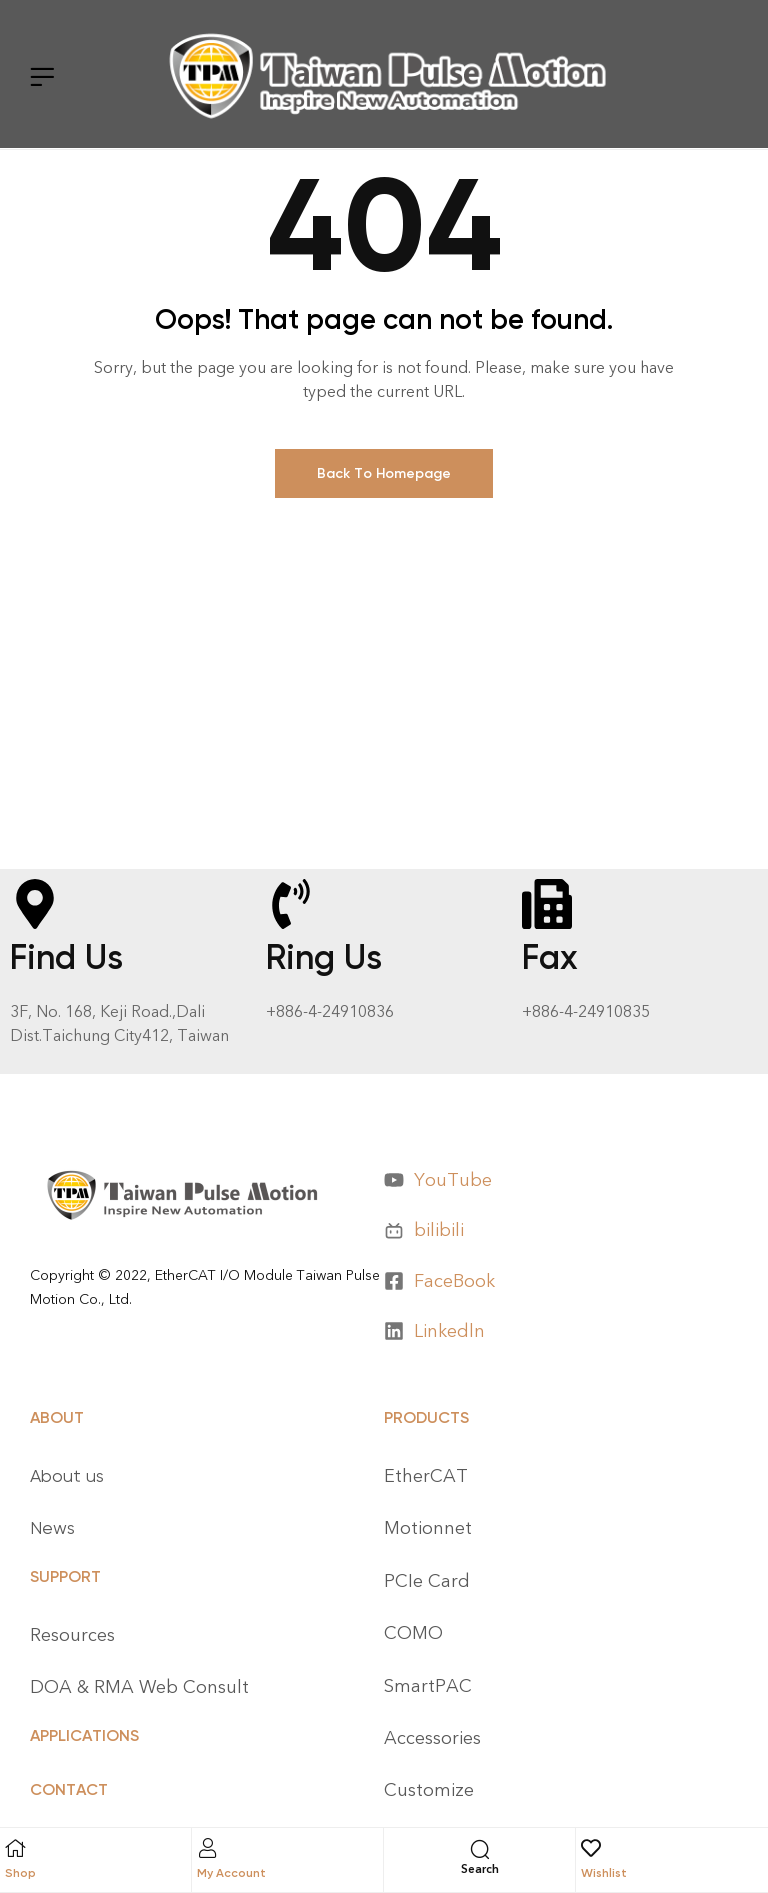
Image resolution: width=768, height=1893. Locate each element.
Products (426, 1417)
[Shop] (15, 1848)
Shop (20, 1873)
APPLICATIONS (84, 1735)
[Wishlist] (591, 1849)
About (57, 1417)
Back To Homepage (384, 473)
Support (65, 1576)
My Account (231, 1873)
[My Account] (207, 1848)
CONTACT (69, 1789)
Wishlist (604, 1873)
